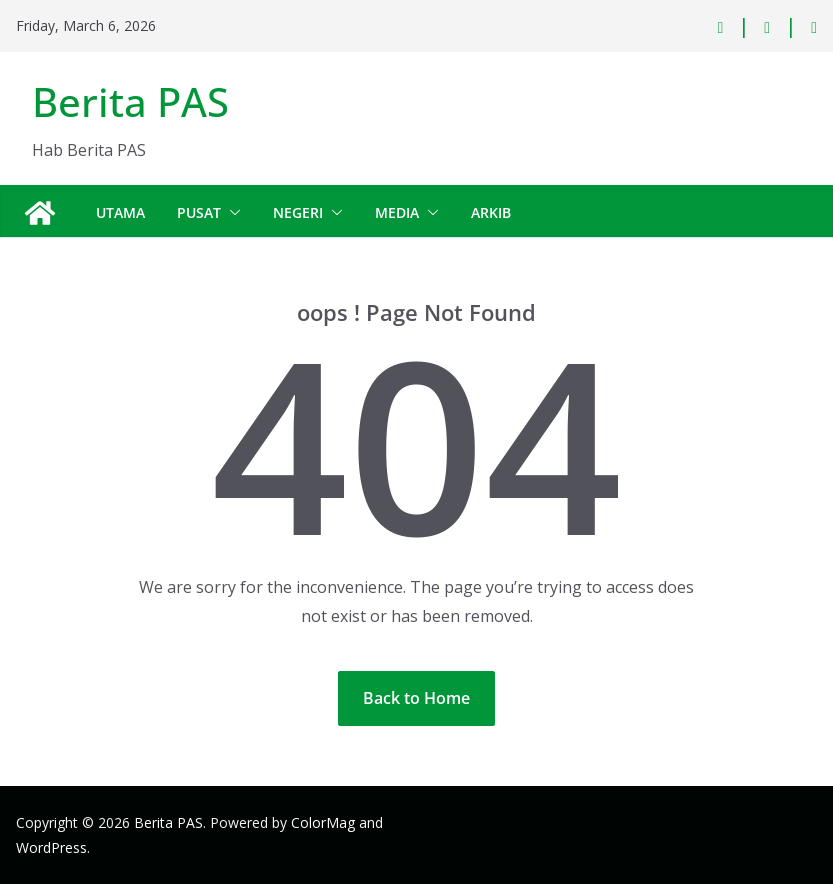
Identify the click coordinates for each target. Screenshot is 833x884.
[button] (231, 213)
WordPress (51, 847)
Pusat (199, 212)
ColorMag (323, 822)
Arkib (491, 212)
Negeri (298, 212)
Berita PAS (130, 101)
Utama (120, 212)
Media (397, 212)
